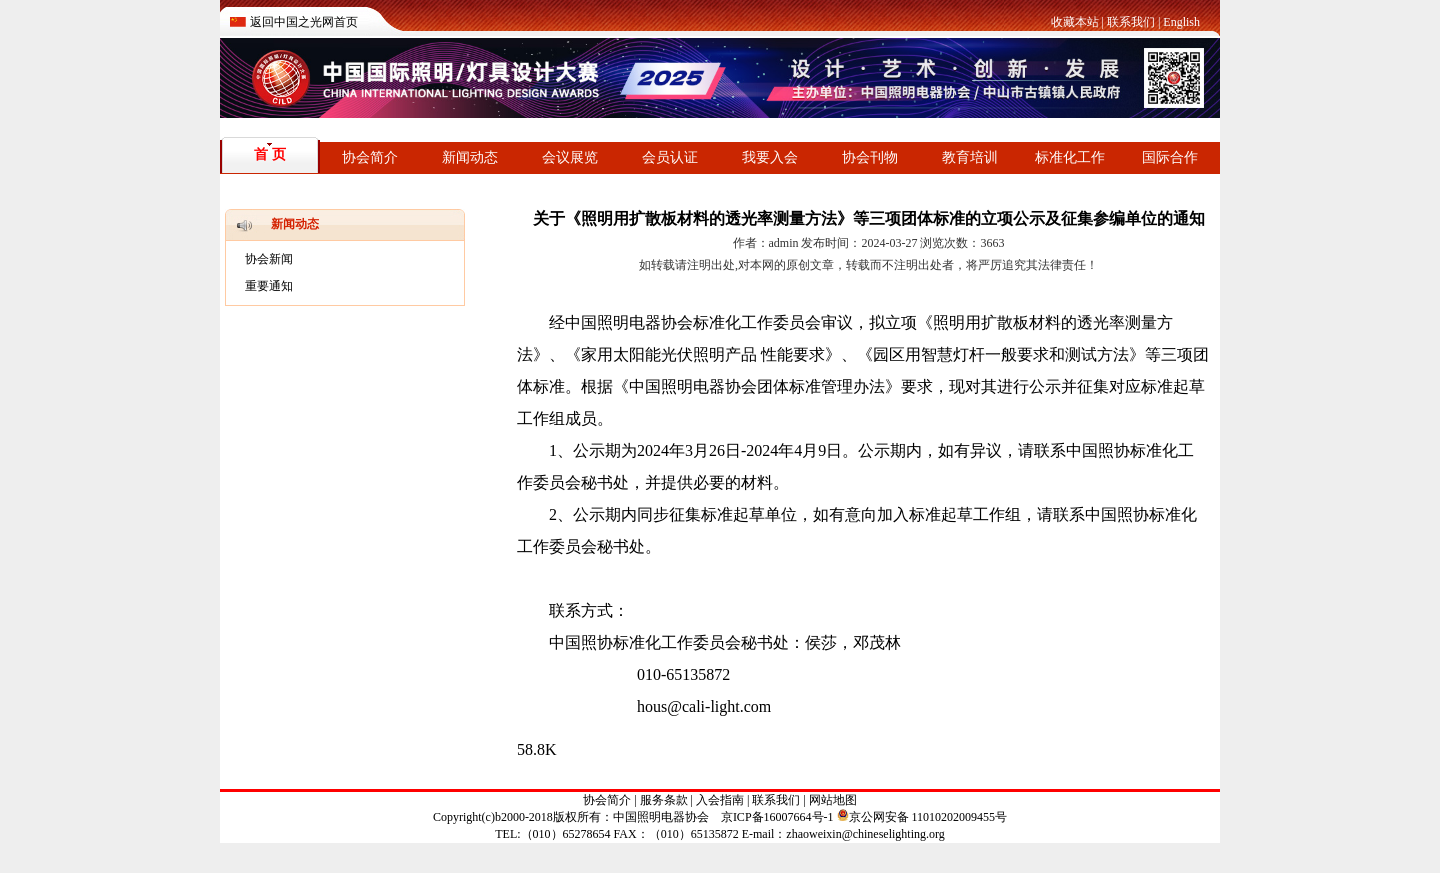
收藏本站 (1075, 22)
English (1181, 22)
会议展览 (570, 157)
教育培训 (970, 157)
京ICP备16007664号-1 (777, 817)
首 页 (270, 154)
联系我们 (1131, 22)
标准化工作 (1070, 157)
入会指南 (720, 800)
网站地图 (833, 800)
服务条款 (664, 800)
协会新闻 (269, 259)
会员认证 (670, 157)
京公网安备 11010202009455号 (922, 817)
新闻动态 (470, 157)
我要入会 (770, 157)
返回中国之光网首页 (304, 22)
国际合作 (1170, 157)
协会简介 (370, 157)
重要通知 (269, 286)
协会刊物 (870, 157)
